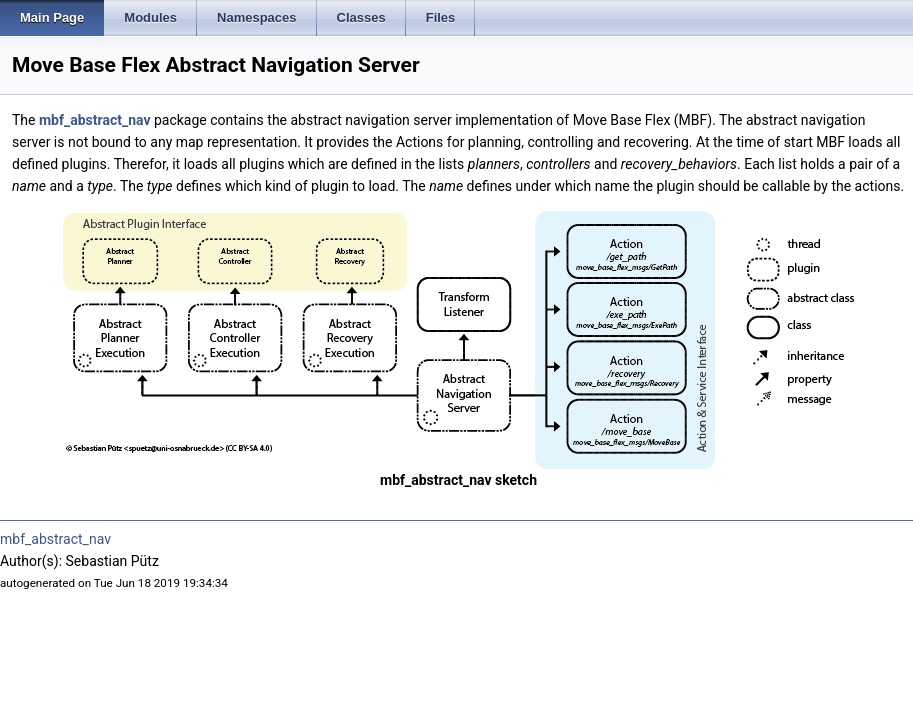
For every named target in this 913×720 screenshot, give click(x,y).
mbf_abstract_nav (95, 120)
